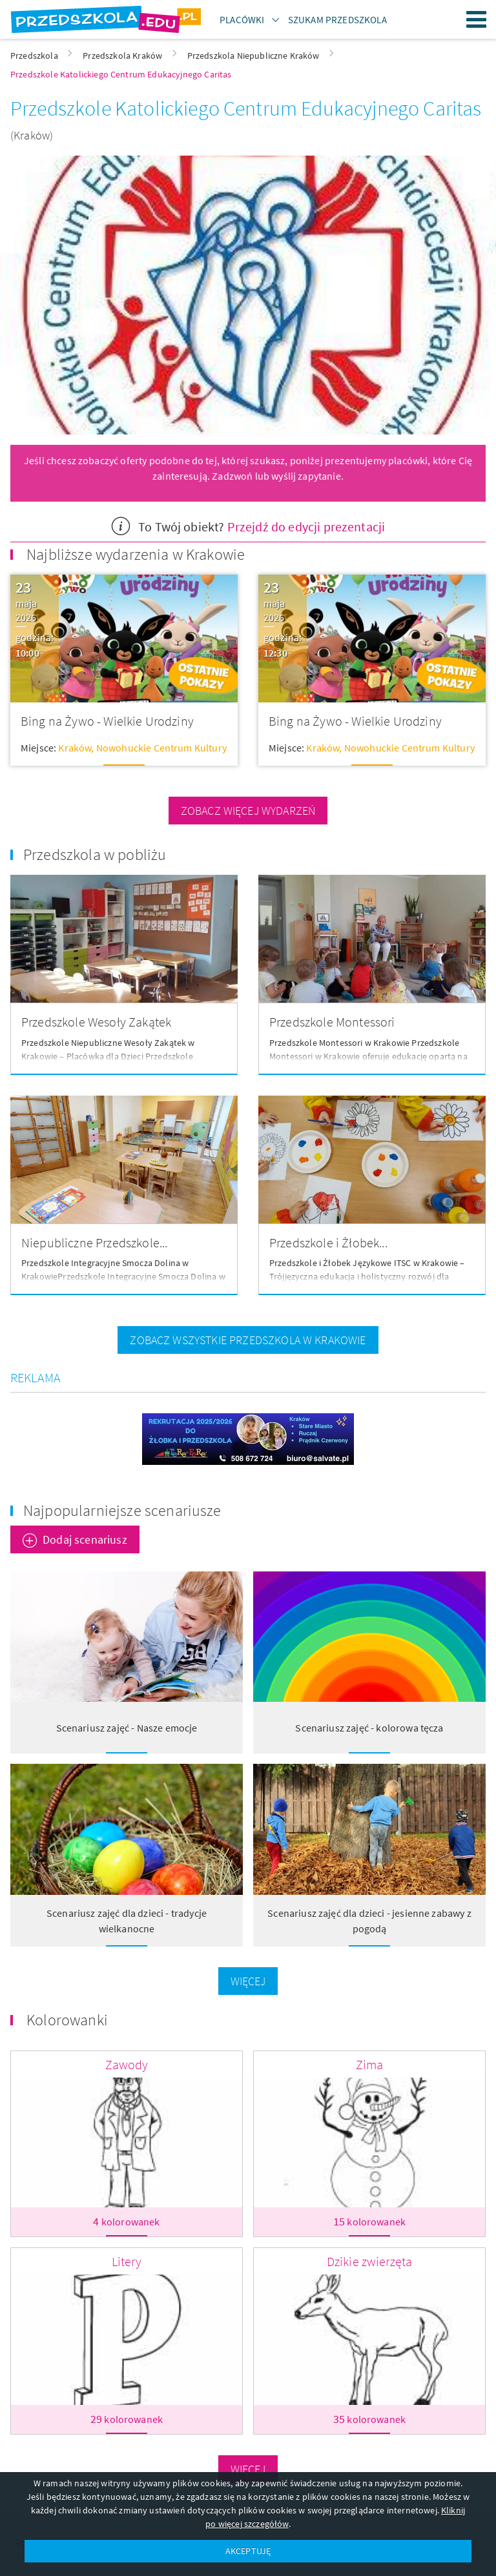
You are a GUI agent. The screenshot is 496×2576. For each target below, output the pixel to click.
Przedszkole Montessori (332, 1022)
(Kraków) (31, 135)
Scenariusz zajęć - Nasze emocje (127, 1727)
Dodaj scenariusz (85, 1539)
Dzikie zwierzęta (370, 2261)
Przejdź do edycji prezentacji (306, 526)
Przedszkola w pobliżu (94, 854)
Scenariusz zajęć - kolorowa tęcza (369, 1727)
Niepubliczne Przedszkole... (94, 1242)
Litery (127, 2261)
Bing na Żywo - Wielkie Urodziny (107, 721)
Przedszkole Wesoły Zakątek (96, 1022)
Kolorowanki (67, 2020)
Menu (476, 19)
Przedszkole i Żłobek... (328, 1242)
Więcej (248, 1981)
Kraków (74, 747)
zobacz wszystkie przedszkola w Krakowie (248, 1340)
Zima (370, 2064)
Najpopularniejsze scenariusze (122, 1510)
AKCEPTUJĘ (248, 2551)
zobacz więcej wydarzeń (248, 810)
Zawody (127, 2064)
